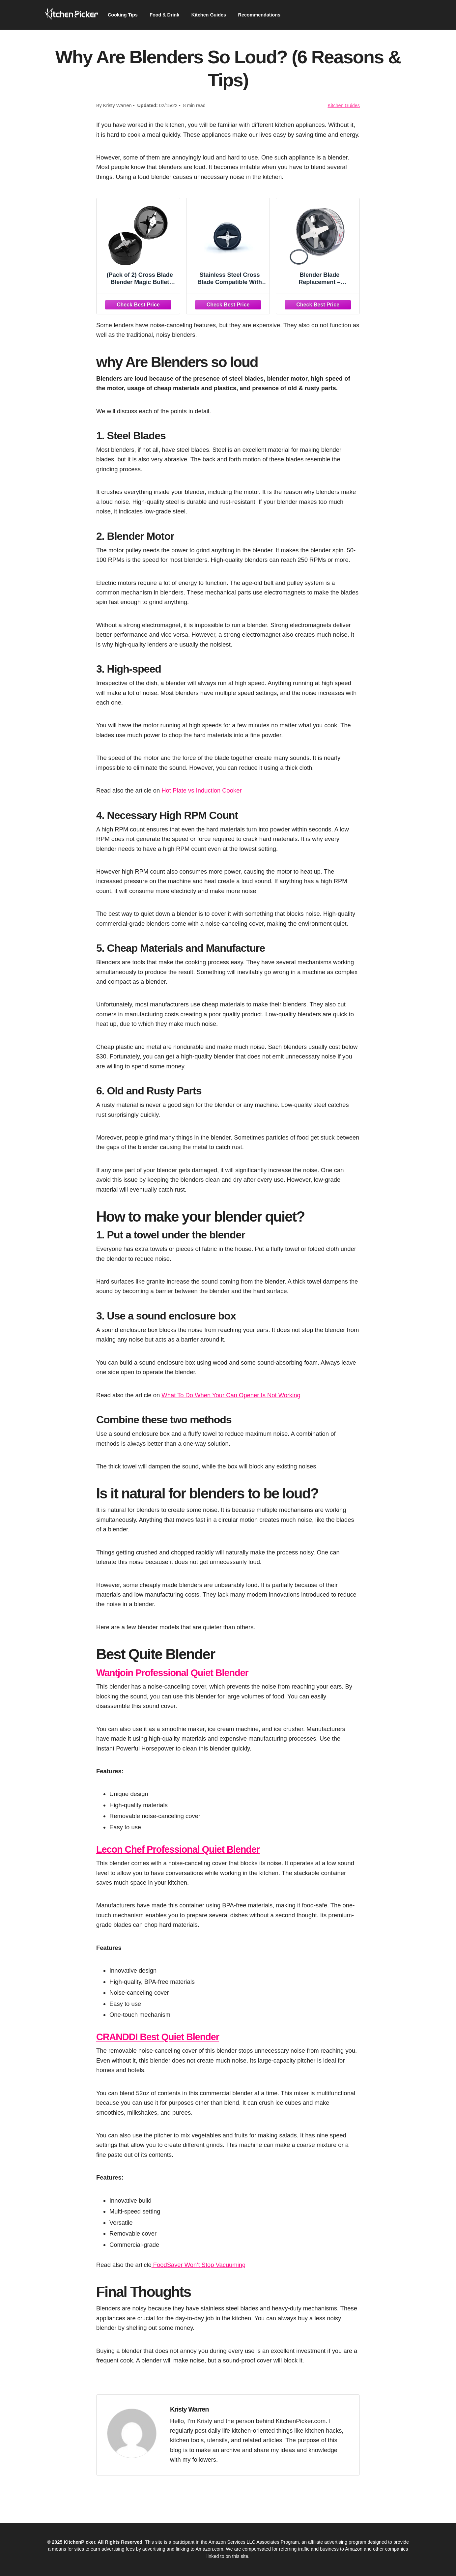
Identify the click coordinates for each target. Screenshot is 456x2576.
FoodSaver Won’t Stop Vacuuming (199, 2264)
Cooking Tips (124, 14)
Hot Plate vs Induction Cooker (201, 790)
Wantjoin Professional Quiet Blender (181, 1672)
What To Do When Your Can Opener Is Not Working (230, 1395)
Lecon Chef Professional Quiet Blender (188, 1849)
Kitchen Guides (217, 14)
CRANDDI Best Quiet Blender (165, 2036)
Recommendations (272, 14)
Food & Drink (169, 14)
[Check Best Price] (138, 304)
